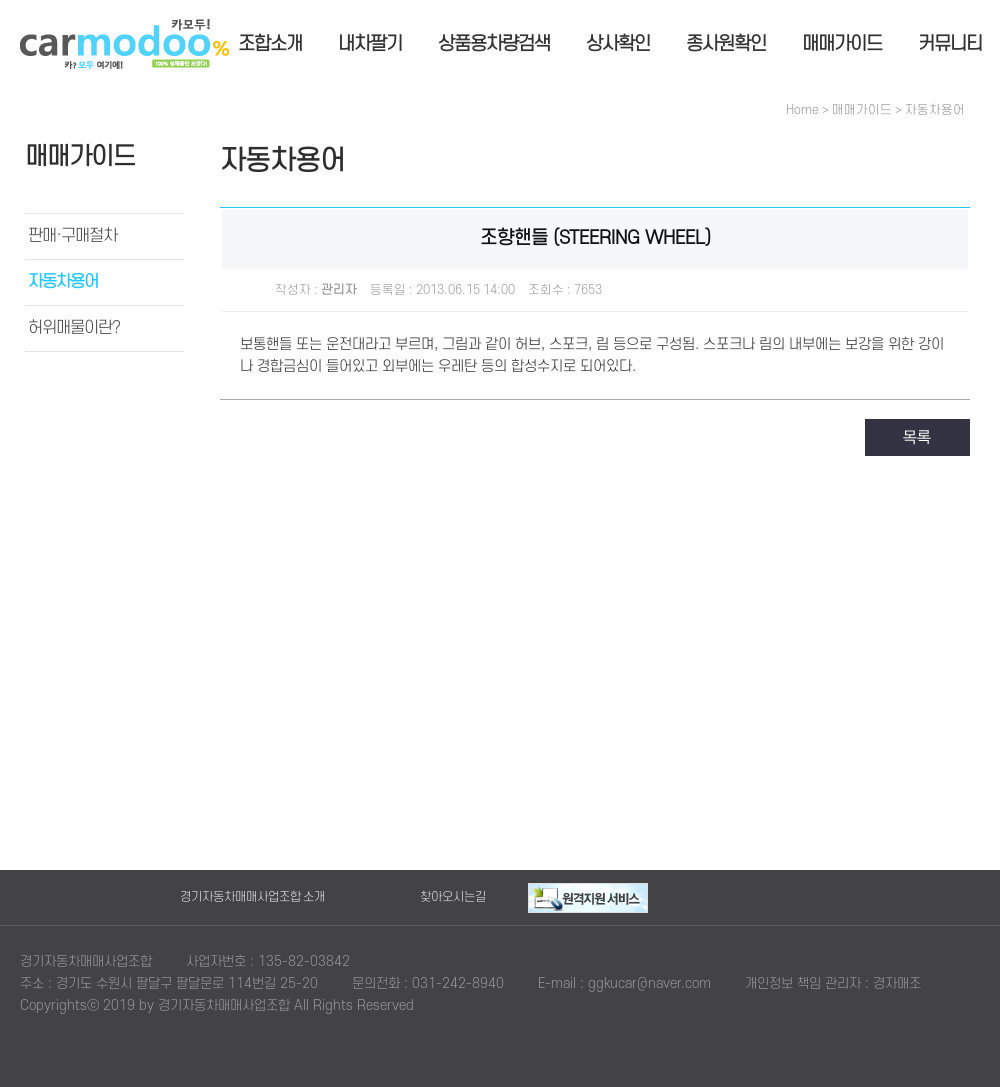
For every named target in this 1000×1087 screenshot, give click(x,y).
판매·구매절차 (72, 236)
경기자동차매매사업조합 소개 (252, 897)
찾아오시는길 (453, 897)
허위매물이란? (74, 328)
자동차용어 (63, 282)
